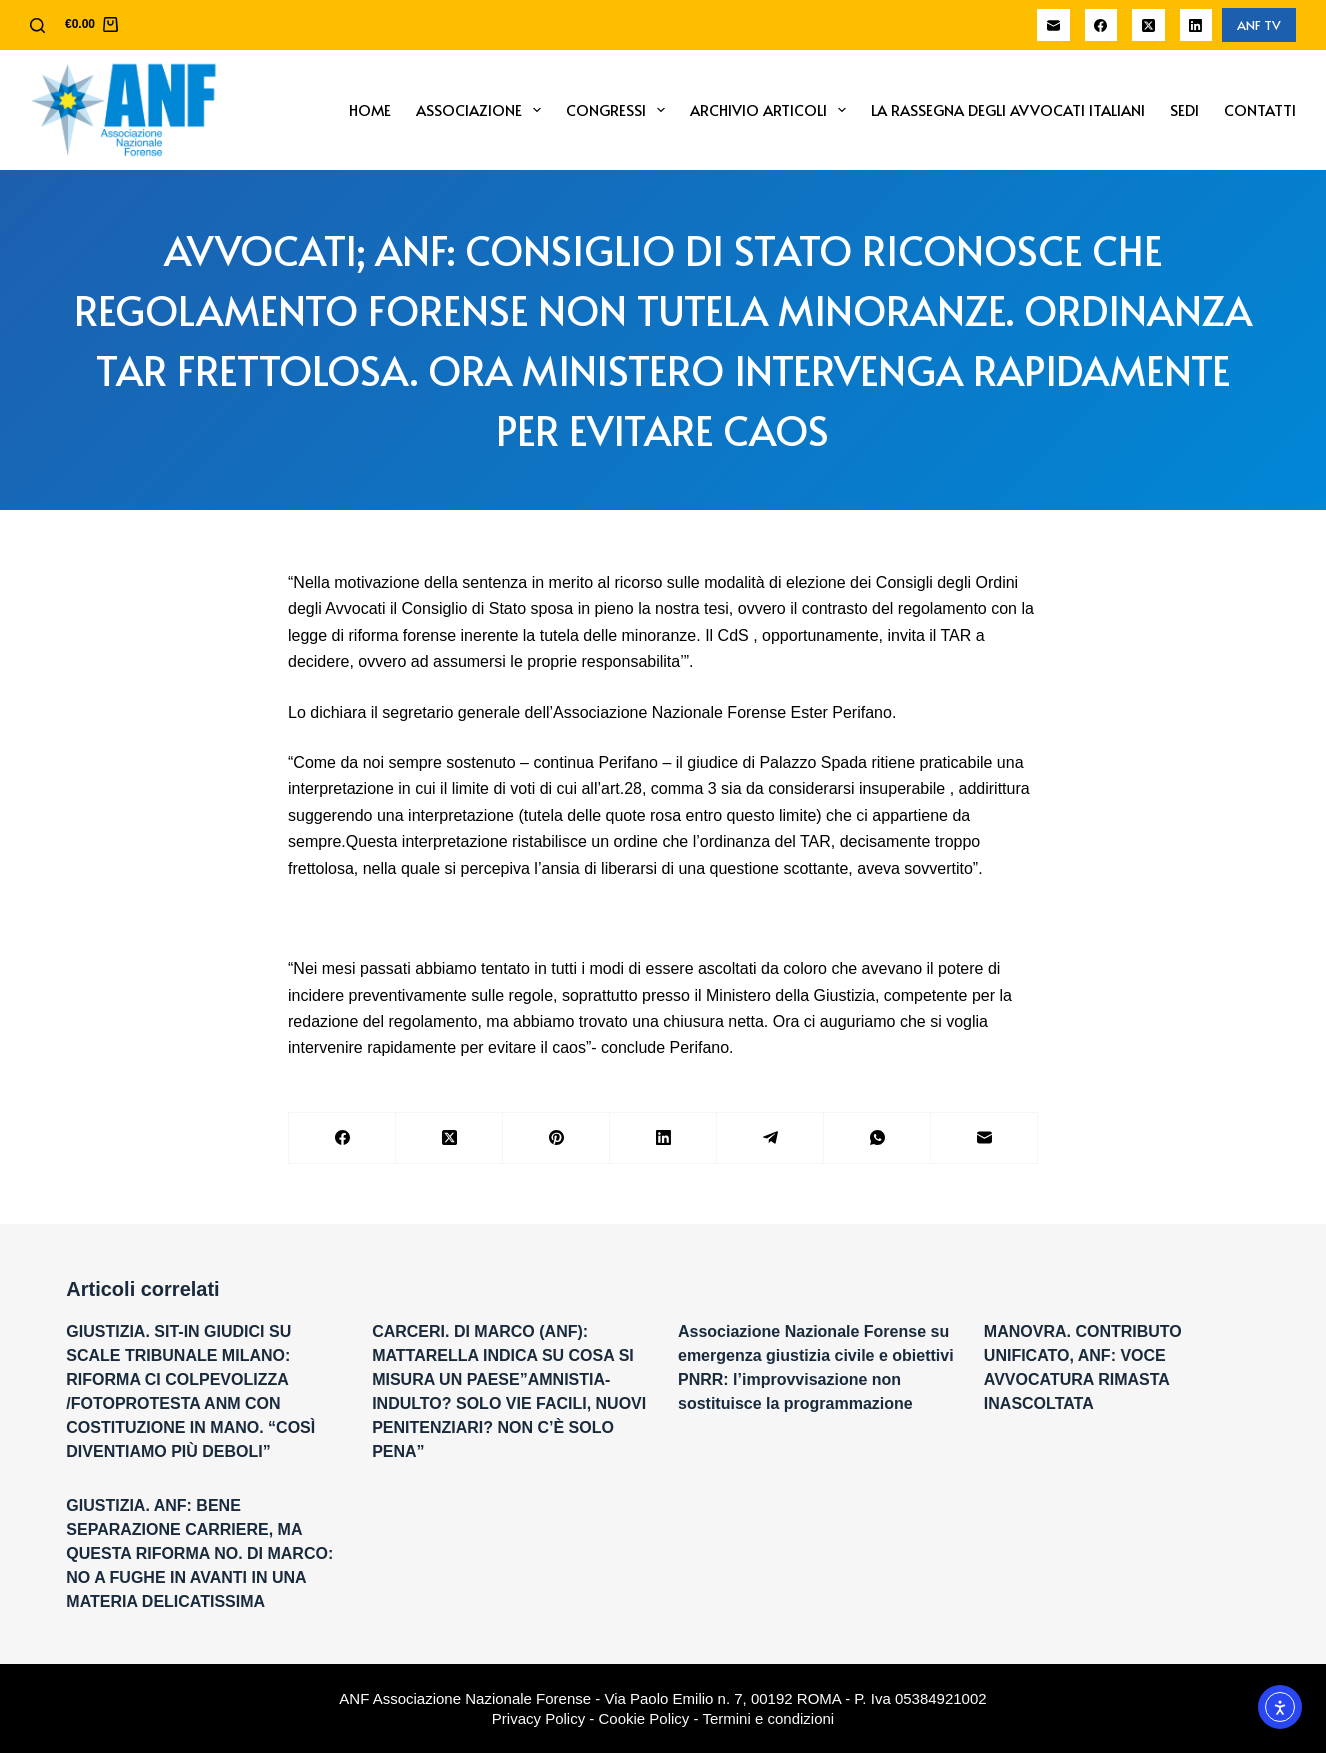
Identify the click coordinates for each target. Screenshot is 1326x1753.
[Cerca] (37, 25)
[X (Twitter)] (1148, 25)
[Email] (1053, 25)
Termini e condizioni (768, 1718)
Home (370, 109)
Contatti (1260, 109)
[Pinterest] (556, 1138)
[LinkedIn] (1196, 25)
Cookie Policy (644, 1718)
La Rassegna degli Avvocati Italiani (1008, 109)
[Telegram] (770, 1138)
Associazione (482, 110)
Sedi (1184, 109)
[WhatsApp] (877, 1138)
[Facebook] (1101, 25)
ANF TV (1259, 25)
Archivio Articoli (772, 110)
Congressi (619, 110)
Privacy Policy (538, 1718)
